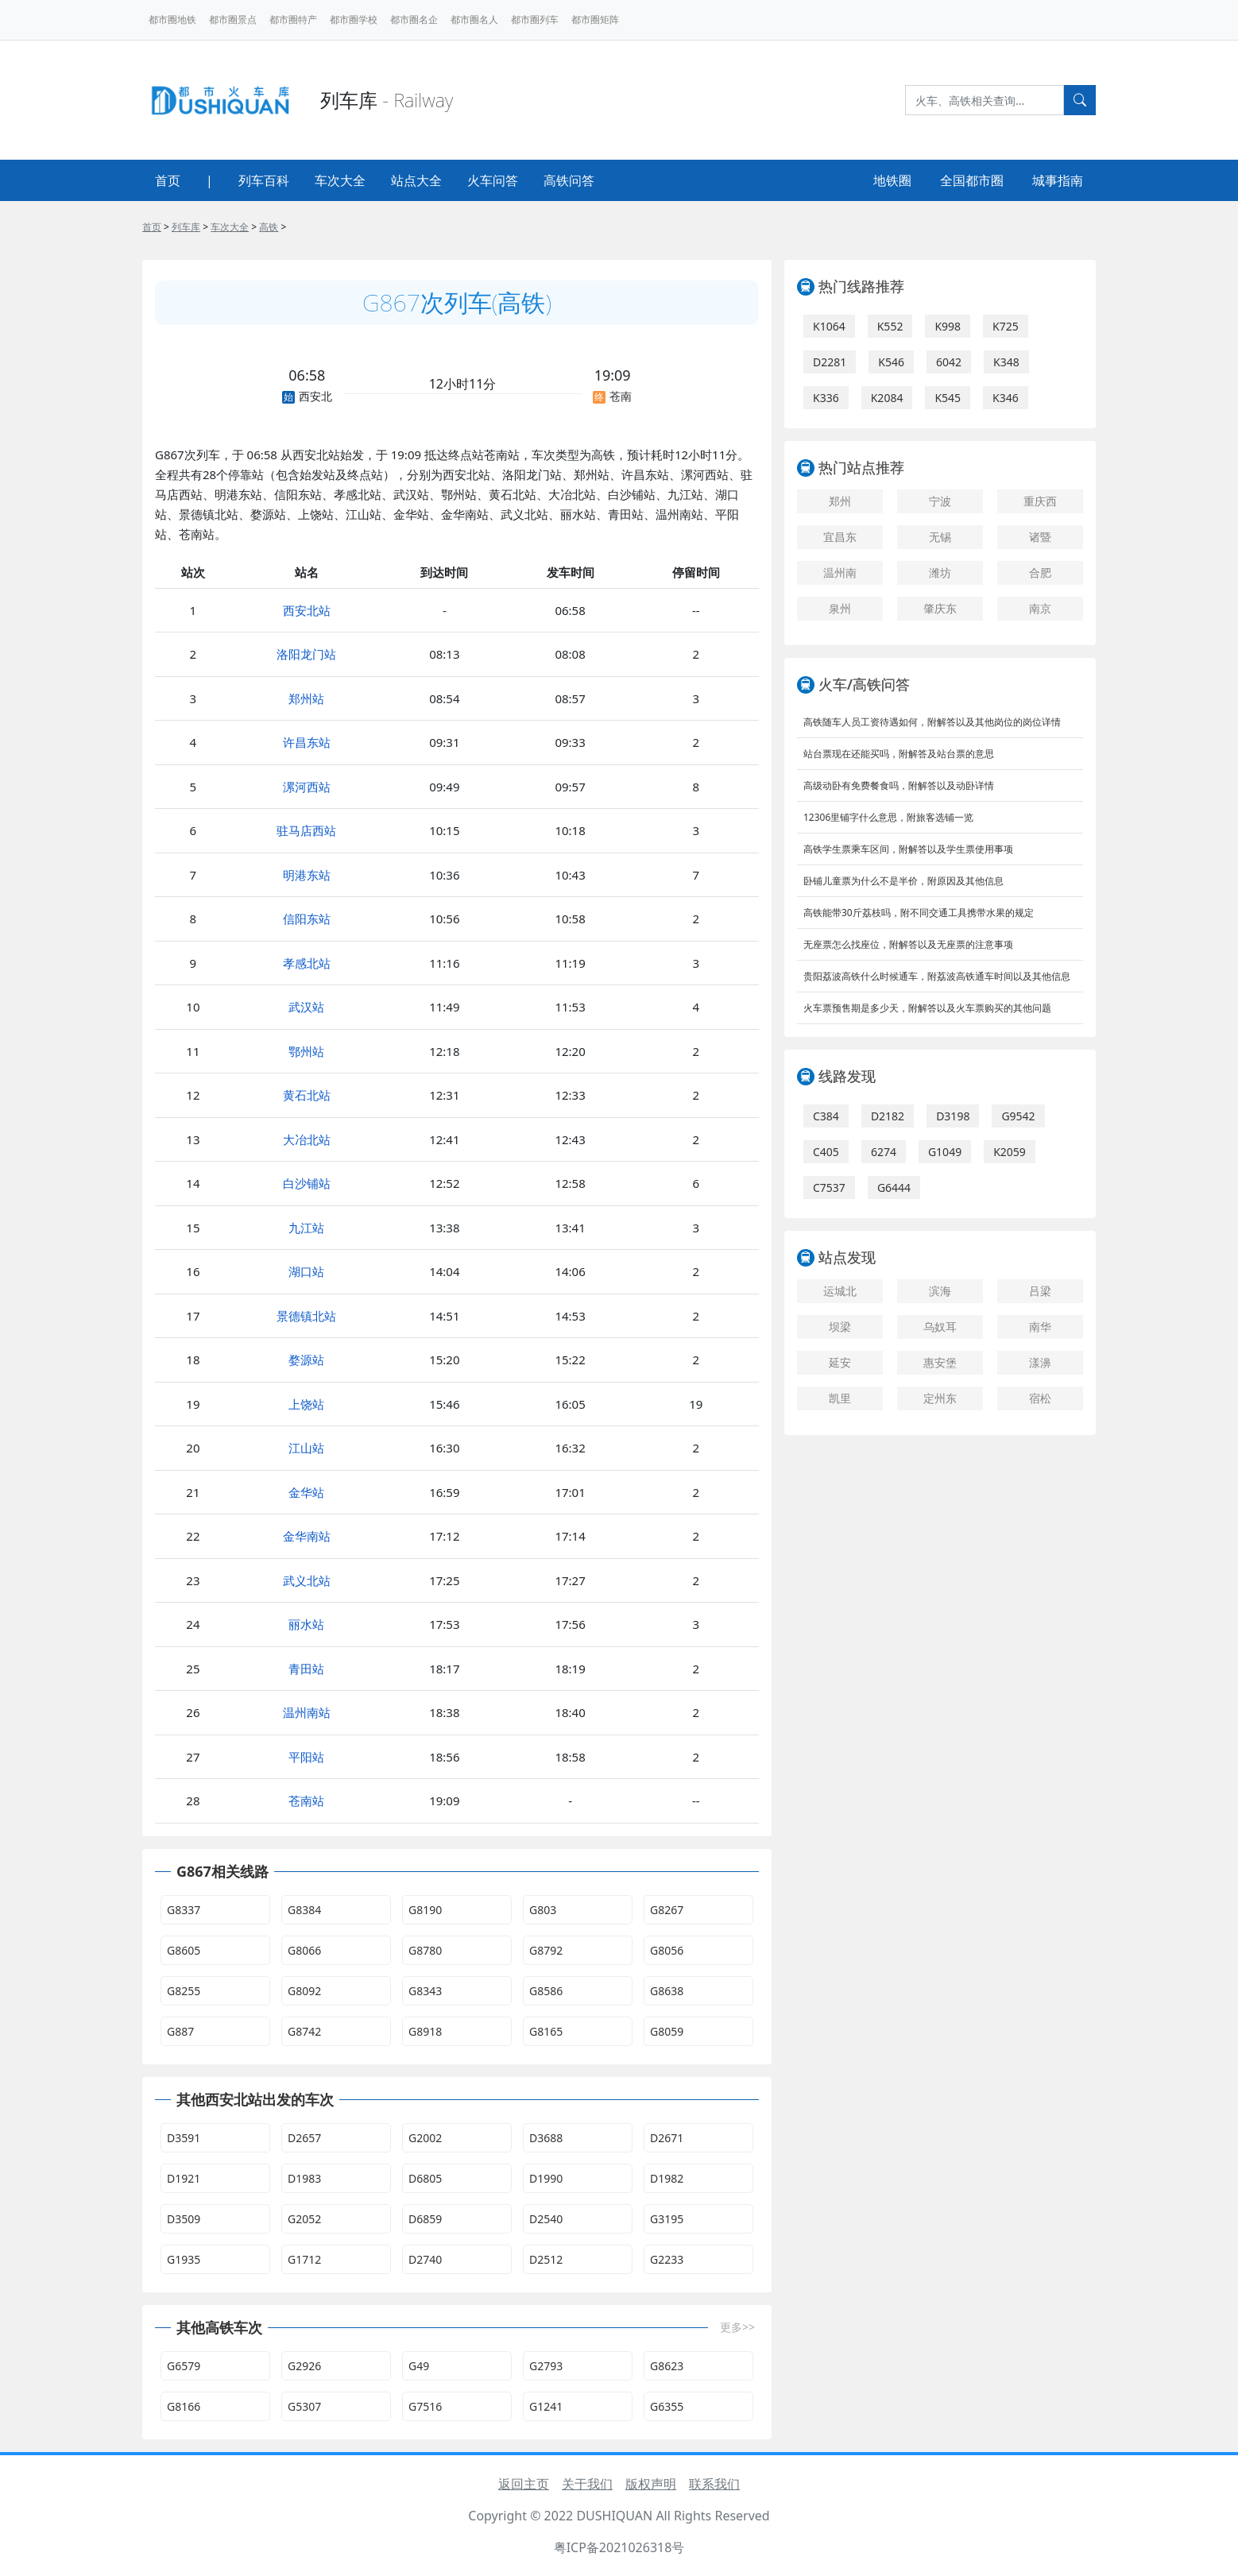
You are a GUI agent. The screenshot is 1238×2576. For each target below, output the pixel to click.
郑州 (840, 501)
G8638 (666, 1990)
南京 (1040, 608)
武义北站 (307, 1580)
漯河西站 (307, 787)
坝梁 (840, 1326)
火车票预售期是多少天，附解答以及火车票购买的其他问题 (927, 1008)
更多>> (737, 2326)
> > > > (214, 227)
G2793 (546, 2365)
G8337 (183, 1909)
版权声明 (650, 2484)
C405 (826, 1151)
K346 (1005, 397)
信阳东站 (307, 918)
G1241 (546, 2406)
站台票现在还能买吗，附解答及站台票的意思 (898, 753)
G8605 (183, 1950)
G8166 (183, 2406)
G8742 (304, 2031)
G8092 (304, 1990)
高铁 (268, 227)
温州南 (840, 572)
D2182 (887, 1116)
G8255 (183, 1990)
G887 (180, 2031)
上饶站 (306, 1404)
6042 (948, 361)
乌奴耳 (940, 1326)
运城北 (840, 1290)
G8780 (425, 1950)
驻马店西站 (306, 830)
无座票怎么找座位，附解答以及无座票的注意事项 (908, 944)
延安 (840, 1362)
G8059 (666, 2031)
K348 (1006, 361)
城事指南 (1057, 180)
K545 (947, 397)
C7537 (829, 1187)
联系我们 (714, 2484)
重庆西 (1040, 501)
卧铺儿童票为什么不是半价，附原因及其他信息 (903, 881)
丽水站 (306, 1624)
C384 (826, 1116)
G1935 (183, 2259)
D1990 (546, 2178)
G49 (418, 2365)
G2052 (304, 2218)
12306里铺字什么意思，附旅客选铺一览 (888, 817)
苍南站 (306, 1800)
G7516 (425, 2406)
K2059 (1009, 1151)
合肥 (1040, 572)
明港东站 (307, 875)
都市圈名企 (414, 19)
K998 (947, 326)
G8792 (546, 1950)
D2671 (666, 2137)
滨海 (940, 1290)
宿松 (1040, 1398)
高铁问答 (569, 180)
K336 (826, 397)
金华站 (306, 1492)
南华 (1040, 1326)
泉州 (840, 608)
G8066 (304, 1950)
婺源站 (306, 1359)
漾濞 (1040, 1362)
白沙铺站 (307, 1183)
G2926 (304, 2365)
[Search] (984, 100)
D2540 (546, 2218)
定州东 (940, 1398)
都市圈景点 (233, 19)
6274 (883, 1151)
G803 (542, 1909)
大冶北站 (307, 1139)
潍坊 (940, 572)
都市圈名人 (474, 19)
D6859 (425, 2218)
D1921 (183, 2178)
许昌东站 (307, 742)
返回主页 (523, 2484)
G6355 (666, 2406)
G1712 (304, 2259)
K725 (1005, 326)
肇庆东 (940, 608)
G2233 (666, 2259)
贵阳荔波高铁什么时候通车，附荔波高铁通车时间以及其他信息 (936, 976)
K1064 (829, 326)
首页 (167, 180)
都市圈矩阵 (595, 19)
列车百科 (263, 180)
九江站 (306, 1228)
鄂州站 (306, 1051)
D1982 (666, 2178)
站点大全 (416, 180)
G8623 (666, 2365)
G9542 (1018, 1116)
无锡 (940, 536)
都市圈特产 (293, 19)
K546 (891, 361)
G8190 (425, 1909)
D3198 (952, 1116)
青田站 (306, 1669)
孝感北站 (307, 963)
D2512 (546, 2259)
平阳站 (306, 1757)
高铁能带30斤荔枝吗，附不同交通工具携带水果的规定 (918, 912)
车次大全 (340, 180)
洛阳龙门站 (306, 654)
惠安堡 (940, 1362)
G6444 (894, 1187)
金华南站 (307, 1536)
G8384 (304, 1909)
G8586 (546, 1990)
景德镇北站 (306, 1316)
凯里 (840, 1398)
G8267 (666, 1909)
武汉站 (306, 1007)
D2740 (425, 2259)
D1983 (304, 2178)
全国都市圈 (972, 180)
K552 (890, 326)
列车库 (186, 227)
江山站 (306, 1448)
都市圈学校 (353, 19)
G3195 (666, 2218)
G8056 (666, 1950)
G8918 (425, 2031)
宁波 (940, 501)
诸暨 (1040, 536)
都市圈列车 (535, 19)
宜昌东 (840, 536)
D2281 (829, 361)
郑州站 (306, 698)
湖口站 (306, 1271)
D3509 (183, 2218)
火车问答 (492, 180)
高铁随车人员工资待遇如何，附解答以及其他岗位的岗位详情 (932, 722)
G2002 (425, 2137)
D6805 (425, 2178)
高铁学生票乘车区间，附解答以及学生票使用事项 (908, 849)
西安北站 (307, 610)
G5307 (304, 2406)
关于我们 (587, 2484)
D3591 (183, 2137)
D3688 (546, 2137)
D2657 (304, 2137)
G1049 (944, 1151)
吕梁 (1040, 1290)
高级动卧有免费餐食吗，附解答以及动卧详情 (898, 785)
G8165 (546, 2031)
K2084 (887, 397)
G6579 (183, 2365)
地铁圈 (892, 180)
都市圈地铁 (172, 19)
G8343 (425, 1990)
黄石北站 (307, 1095)
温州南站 (307, 1712)
